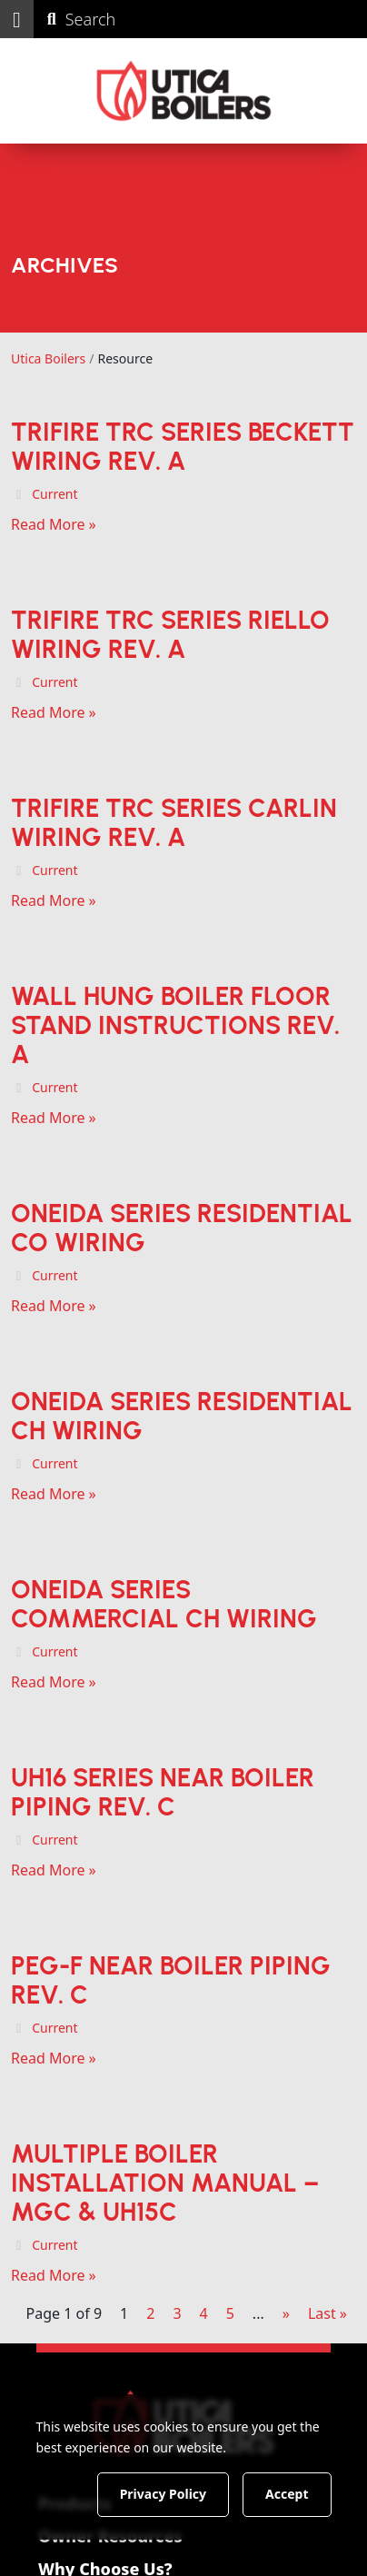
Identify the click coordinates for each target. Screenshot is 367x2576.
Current (54, 493)
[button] (17, 19)
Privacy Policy (163, 2493)
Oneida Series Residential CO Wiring (181, 1228)
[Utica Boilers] (184, 91)
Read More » (53, 524)
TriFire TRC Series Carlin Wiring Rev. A (174, 822)
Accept (286, 2493)
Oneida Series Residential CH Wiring (181, 1416)
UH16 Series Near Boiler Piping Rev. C (162, 1792)
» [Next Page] (286, 2313)
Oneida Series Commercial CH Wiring (164, 1604)
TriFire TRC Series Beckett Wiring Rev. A (182, 446)
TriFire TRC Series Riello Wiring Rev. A (170, 634)
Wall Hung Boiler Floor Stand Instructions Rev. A (175, 1024)
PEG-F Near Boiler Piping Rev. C (171, 1980)
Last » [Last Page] (327, 2313)
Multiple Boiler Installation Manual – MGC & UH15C (165, 2182)
